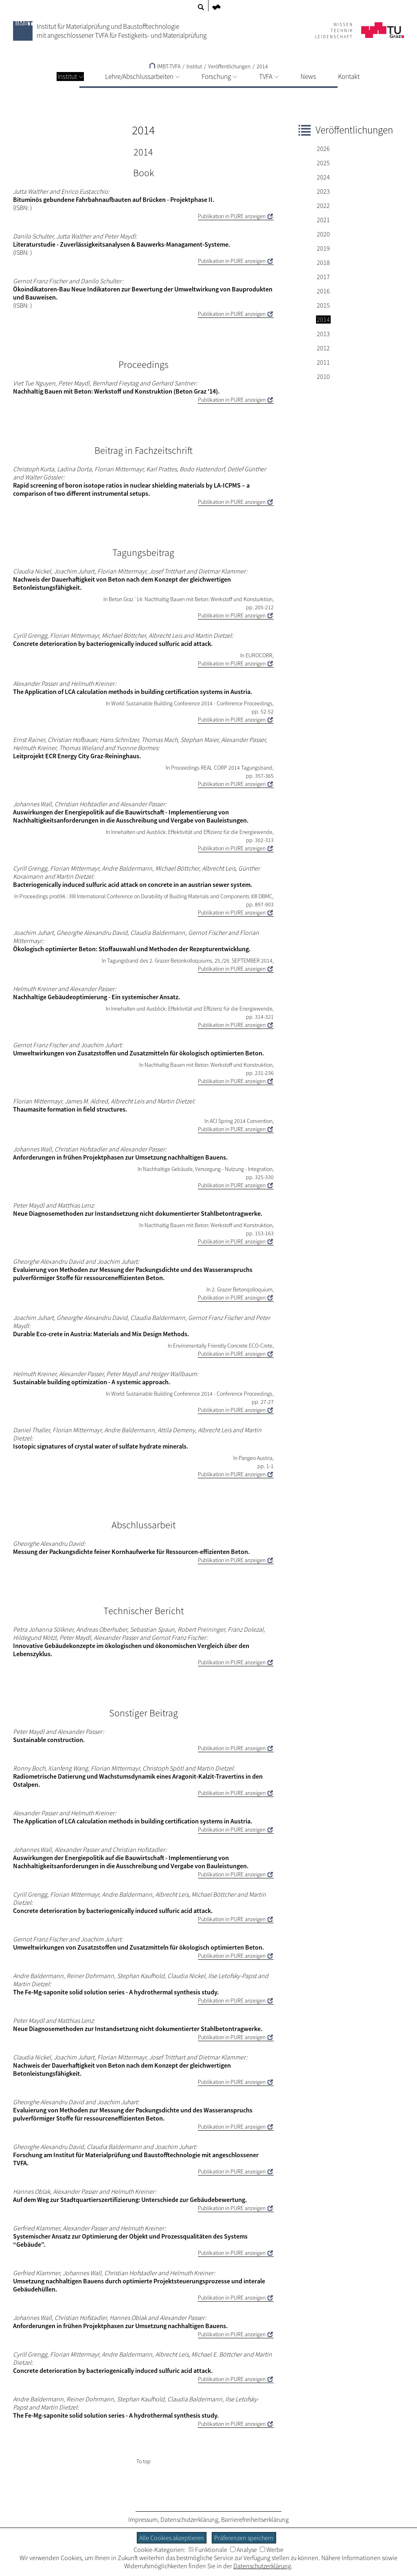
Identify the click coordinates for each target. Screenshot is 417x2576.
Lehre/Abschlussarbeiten (142, 76)
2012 (323, 348)
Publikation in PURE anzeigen (232, 216)
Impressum (143, 2519)
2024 (323, 177)
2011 (323, 362)
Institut (70, 76)
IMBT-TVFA (164, 66)
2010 (323, 376)
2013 (323, 334)
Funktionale (208, 2549)
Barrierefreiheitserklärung (255, 2519)
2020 (323, 234)
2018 (323, 262)
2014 (262, 66)
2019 (323, 248)
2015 (323, 305)
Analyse (243, 2549)
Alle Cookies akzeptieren (171, 2538)
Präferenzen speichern (244, 2538)
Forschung (219, 76)
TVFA (269, 76)
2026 (323, 148)
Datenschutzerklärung (189, 2519)
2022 (323, 205)
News (308, 76)
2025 (323, 163)
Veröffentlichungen (229, 66)
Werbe (271, 2549)
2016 (323, 291)
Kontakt (349, 76)
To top (143, 2461)
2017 (323, 277)
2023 (323, 191)
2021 (323, 220)
